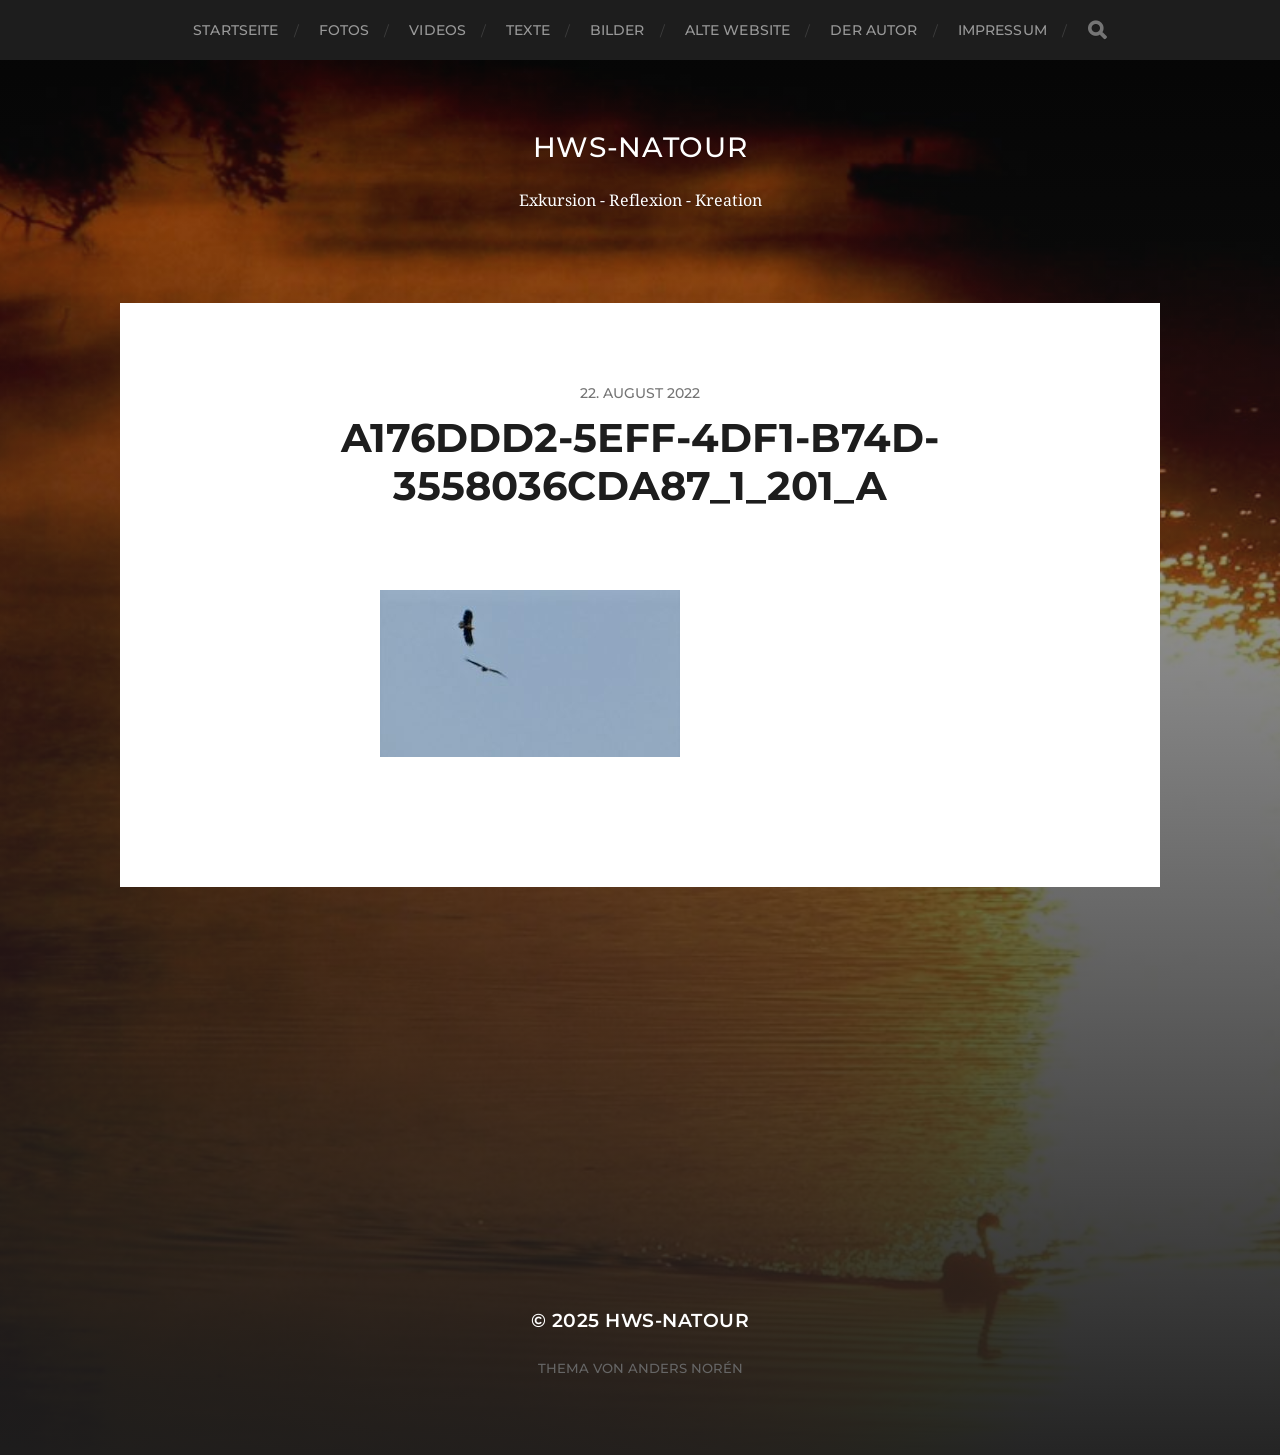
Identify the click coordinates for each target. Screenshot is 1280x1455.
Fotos (344, 30)
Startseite (235, 30)
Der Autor (873, 30)
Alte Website (738, 30)
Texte (528, 30)
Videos (437, 30)
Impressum (1002, 30)
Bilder (617, 30)
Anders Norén (685, 1368)
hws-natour (640, 147)
